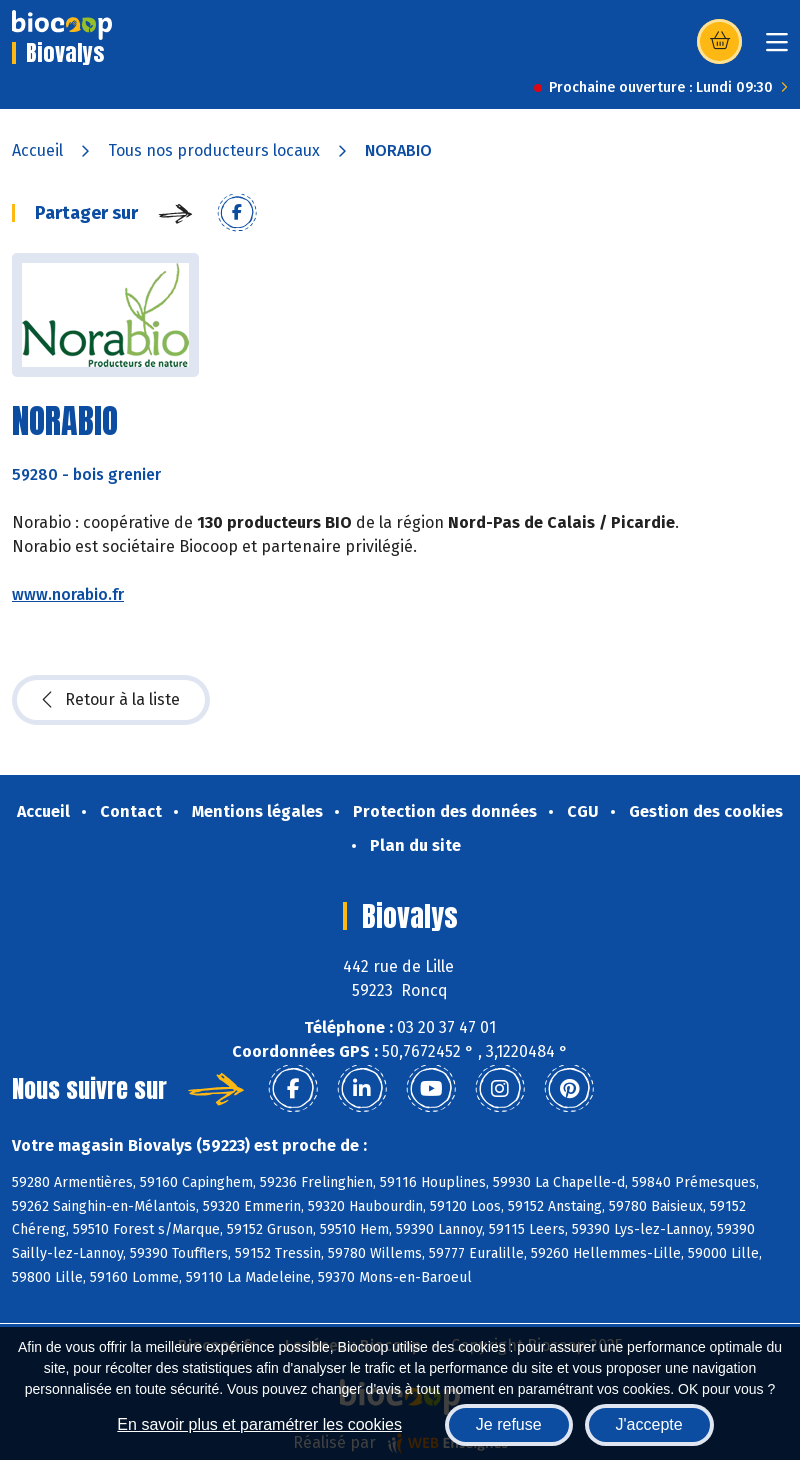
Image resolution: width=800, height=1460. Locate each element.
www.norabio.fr (68, 594)
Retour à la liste (111, 700)
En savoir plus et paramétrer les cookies (259, 1424)
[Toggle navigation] (777, 48)
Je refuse (509, 1424)
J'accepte (649, 1424)
